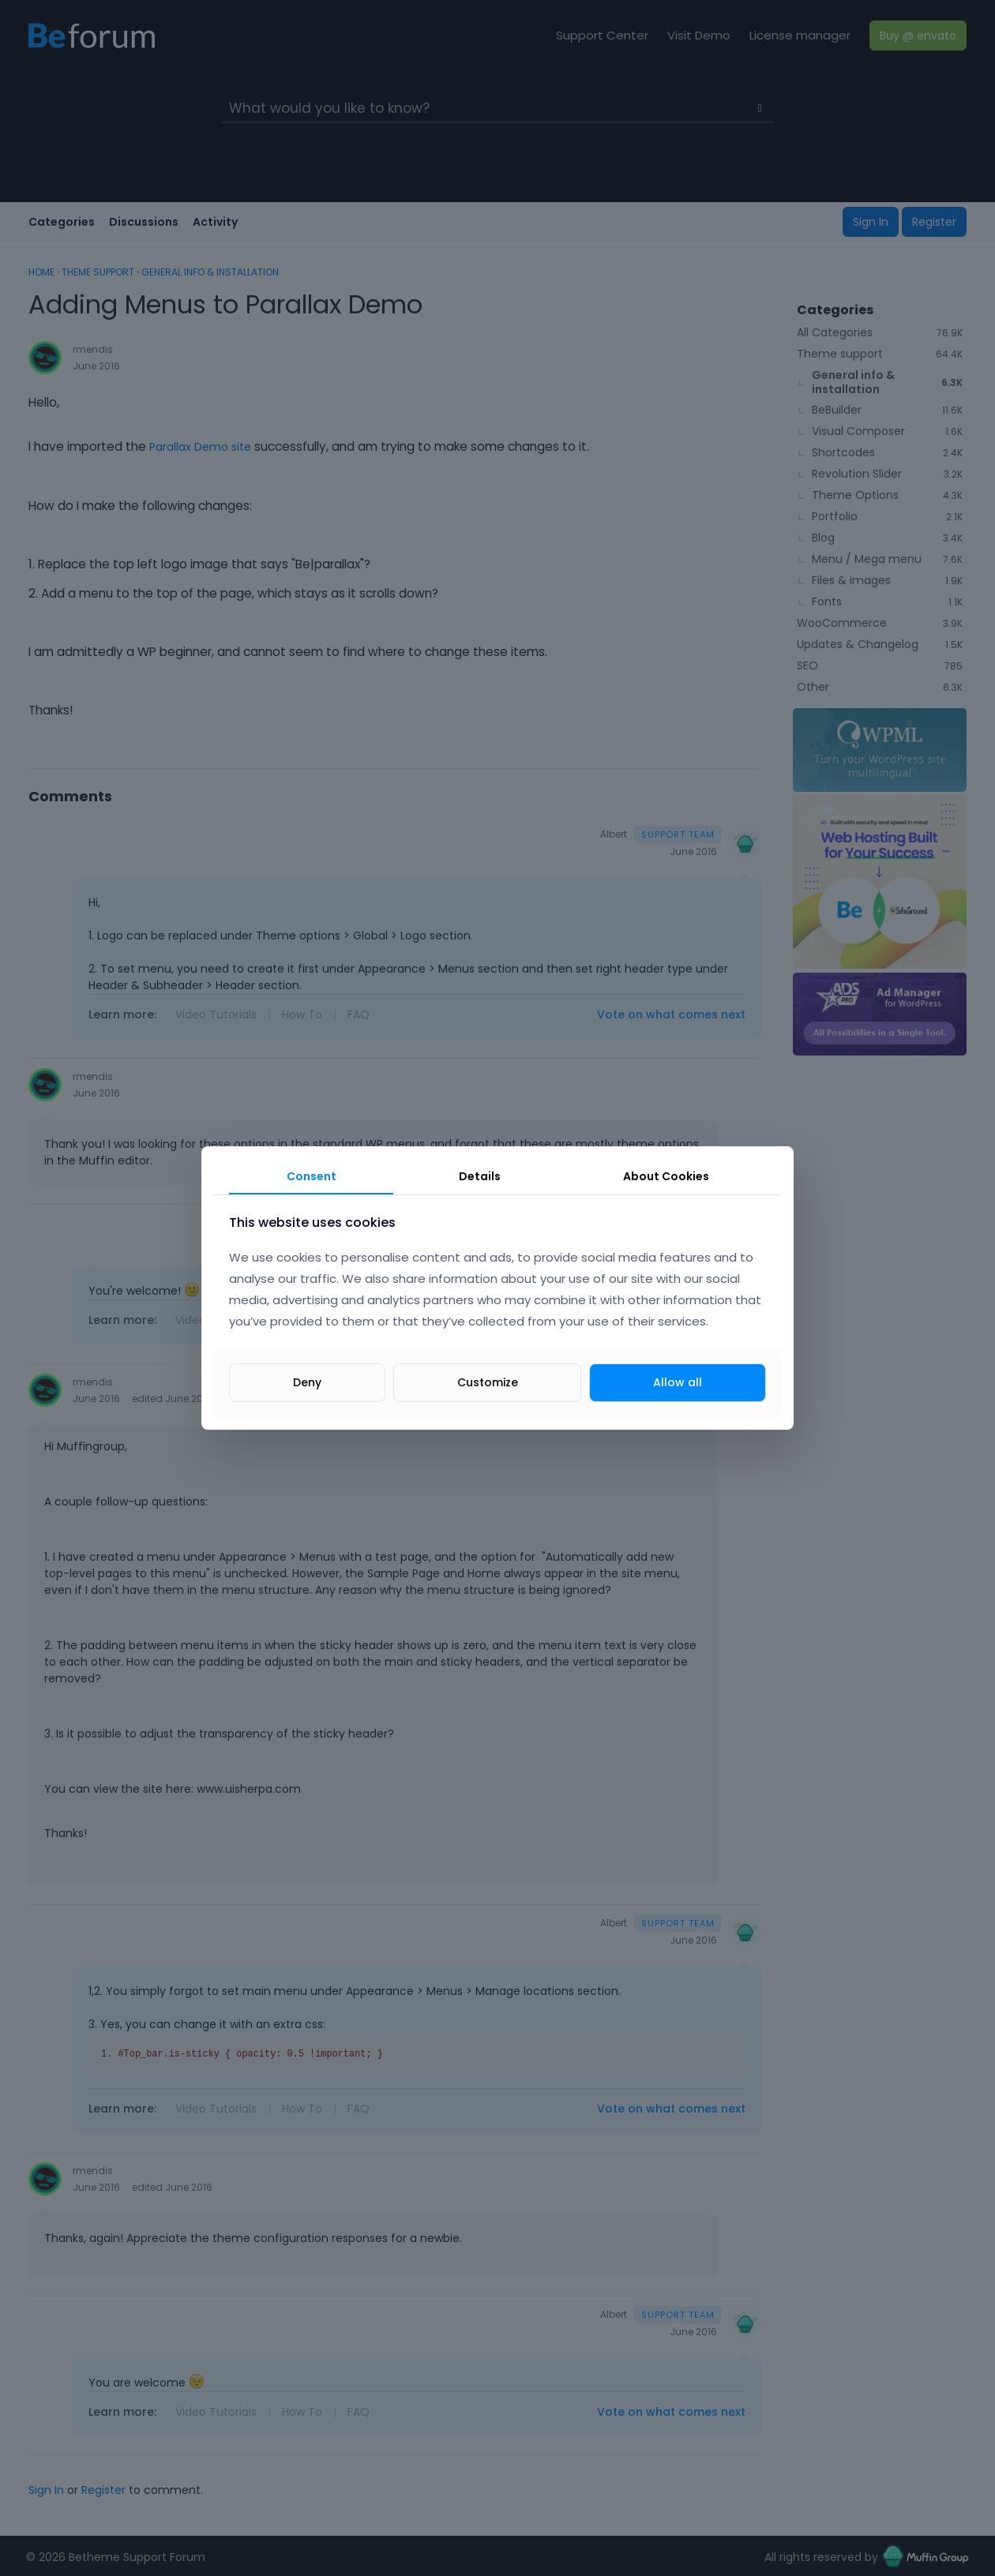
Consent (311, 1176)
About (666, 1176)
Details (480, 1176)
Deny (307, 1382)
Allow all (677, 1382)
